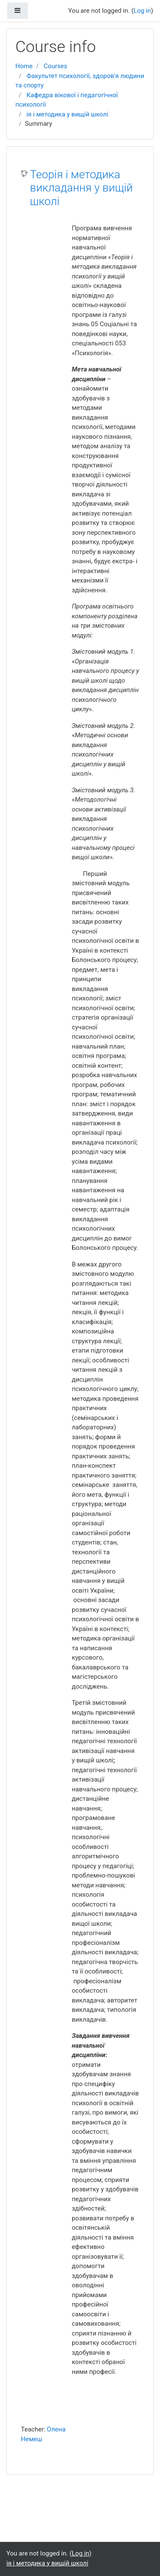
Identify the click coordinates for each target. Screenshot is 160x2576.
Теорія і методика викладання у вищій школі (81, 188)
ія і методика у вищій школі (67, 114)
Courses (55, 66)
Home (23, 66)
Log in (142, 10)
